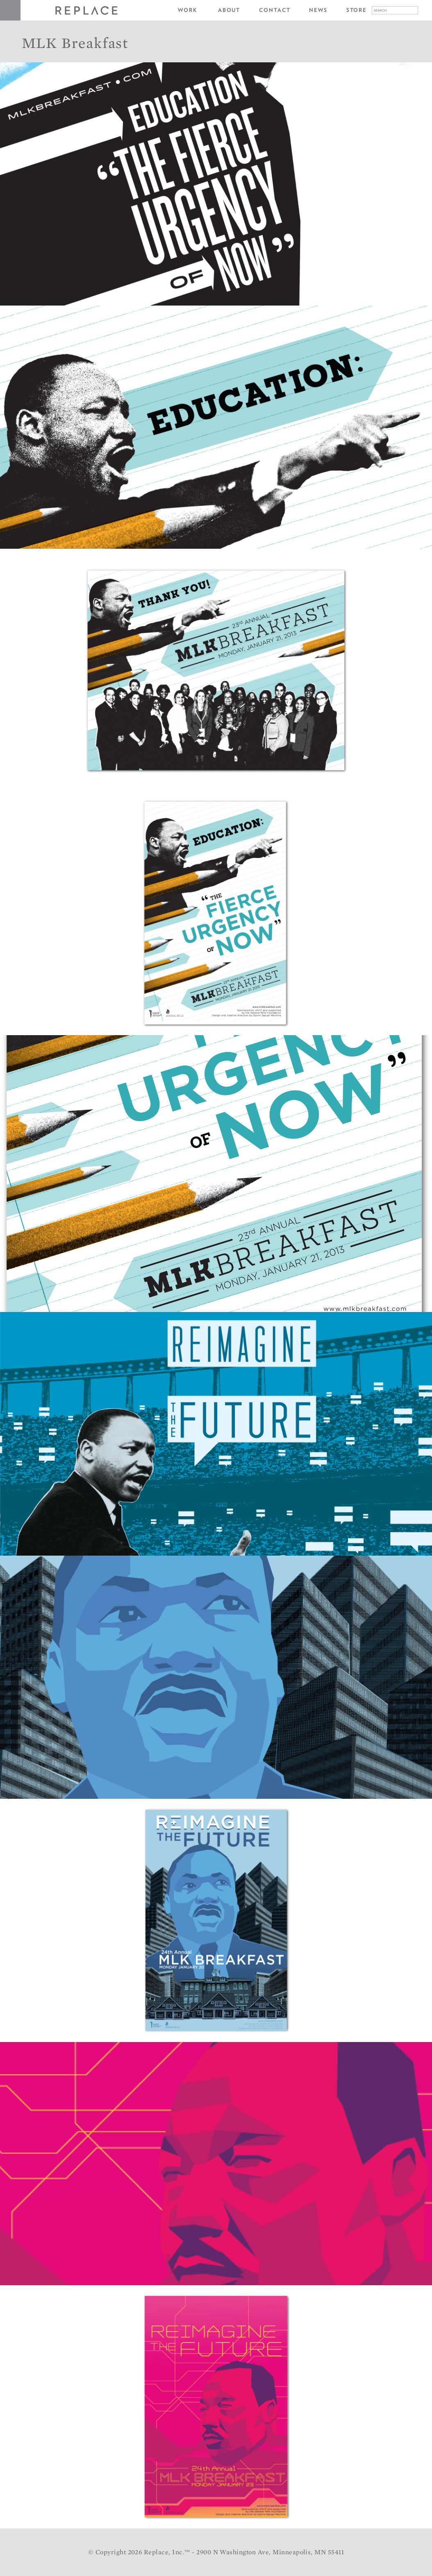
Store (356, 10)
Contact (274, 10)
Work (188, 10)
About (229, 10)
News (318, 10)
